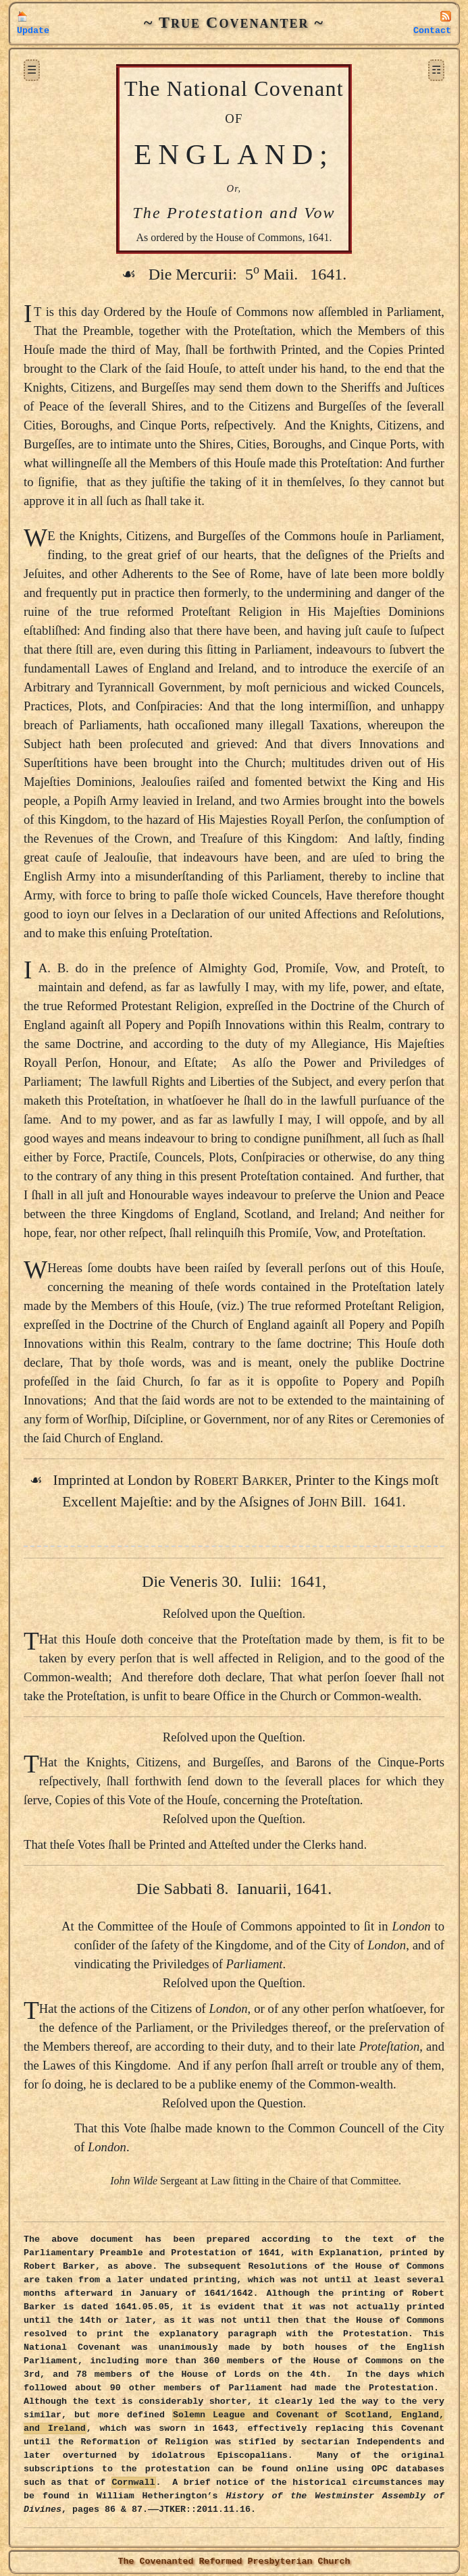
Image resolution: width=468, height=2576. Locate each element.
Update (33, 31)
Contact (432, 31)
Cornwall (133, 2482)
